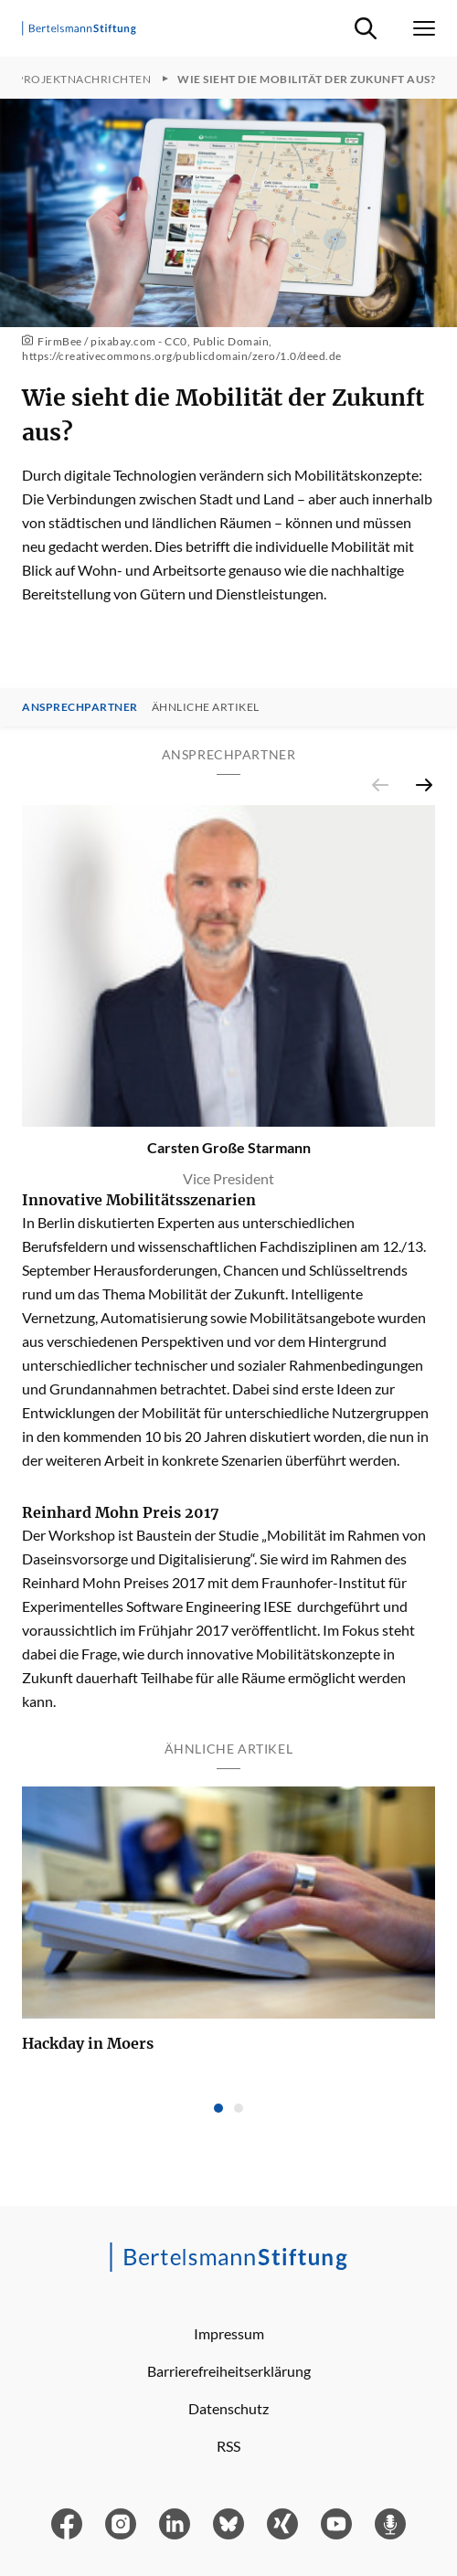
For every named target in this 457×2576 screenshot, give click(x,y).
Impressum (229, 2333)
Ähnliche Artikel (206, 707)
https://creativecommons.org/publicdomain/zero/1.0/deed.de (182, 356)
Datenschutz (228, 2408)
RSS (228, 2445)
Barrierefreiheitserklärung (229, 2371)
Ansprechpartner (80, 707)
